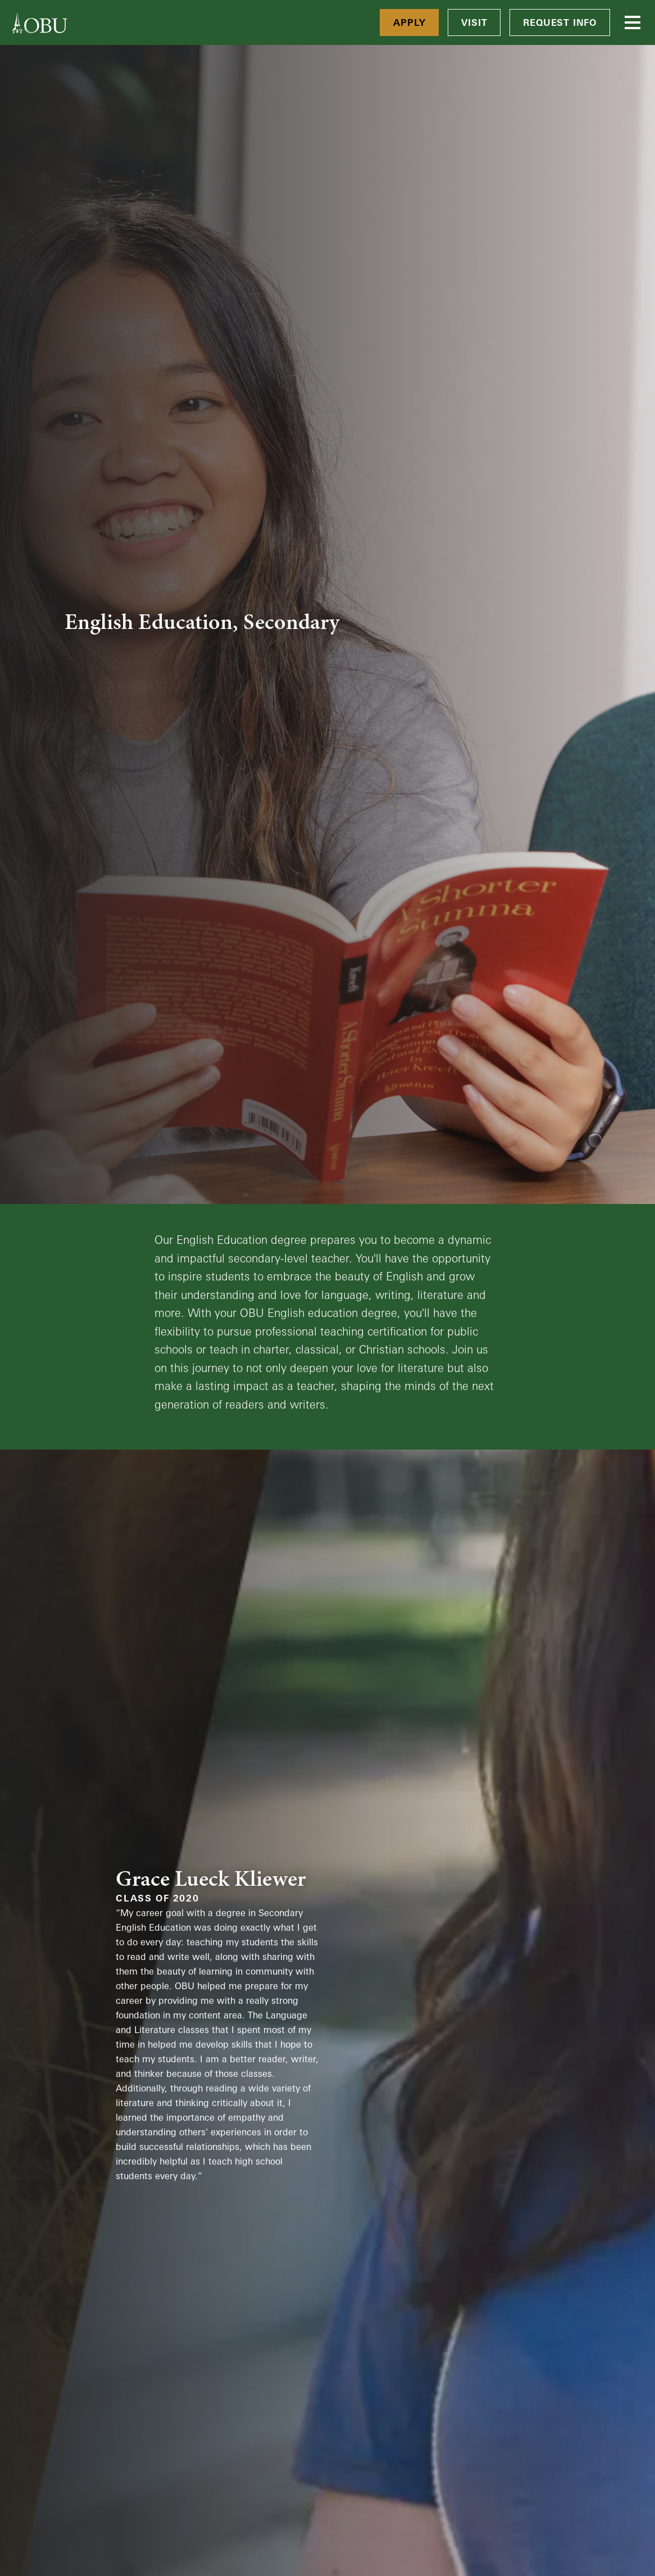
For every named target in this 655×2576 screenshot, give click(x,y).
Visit (474, 22)
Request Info (560, 22)
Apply (409, 22)
